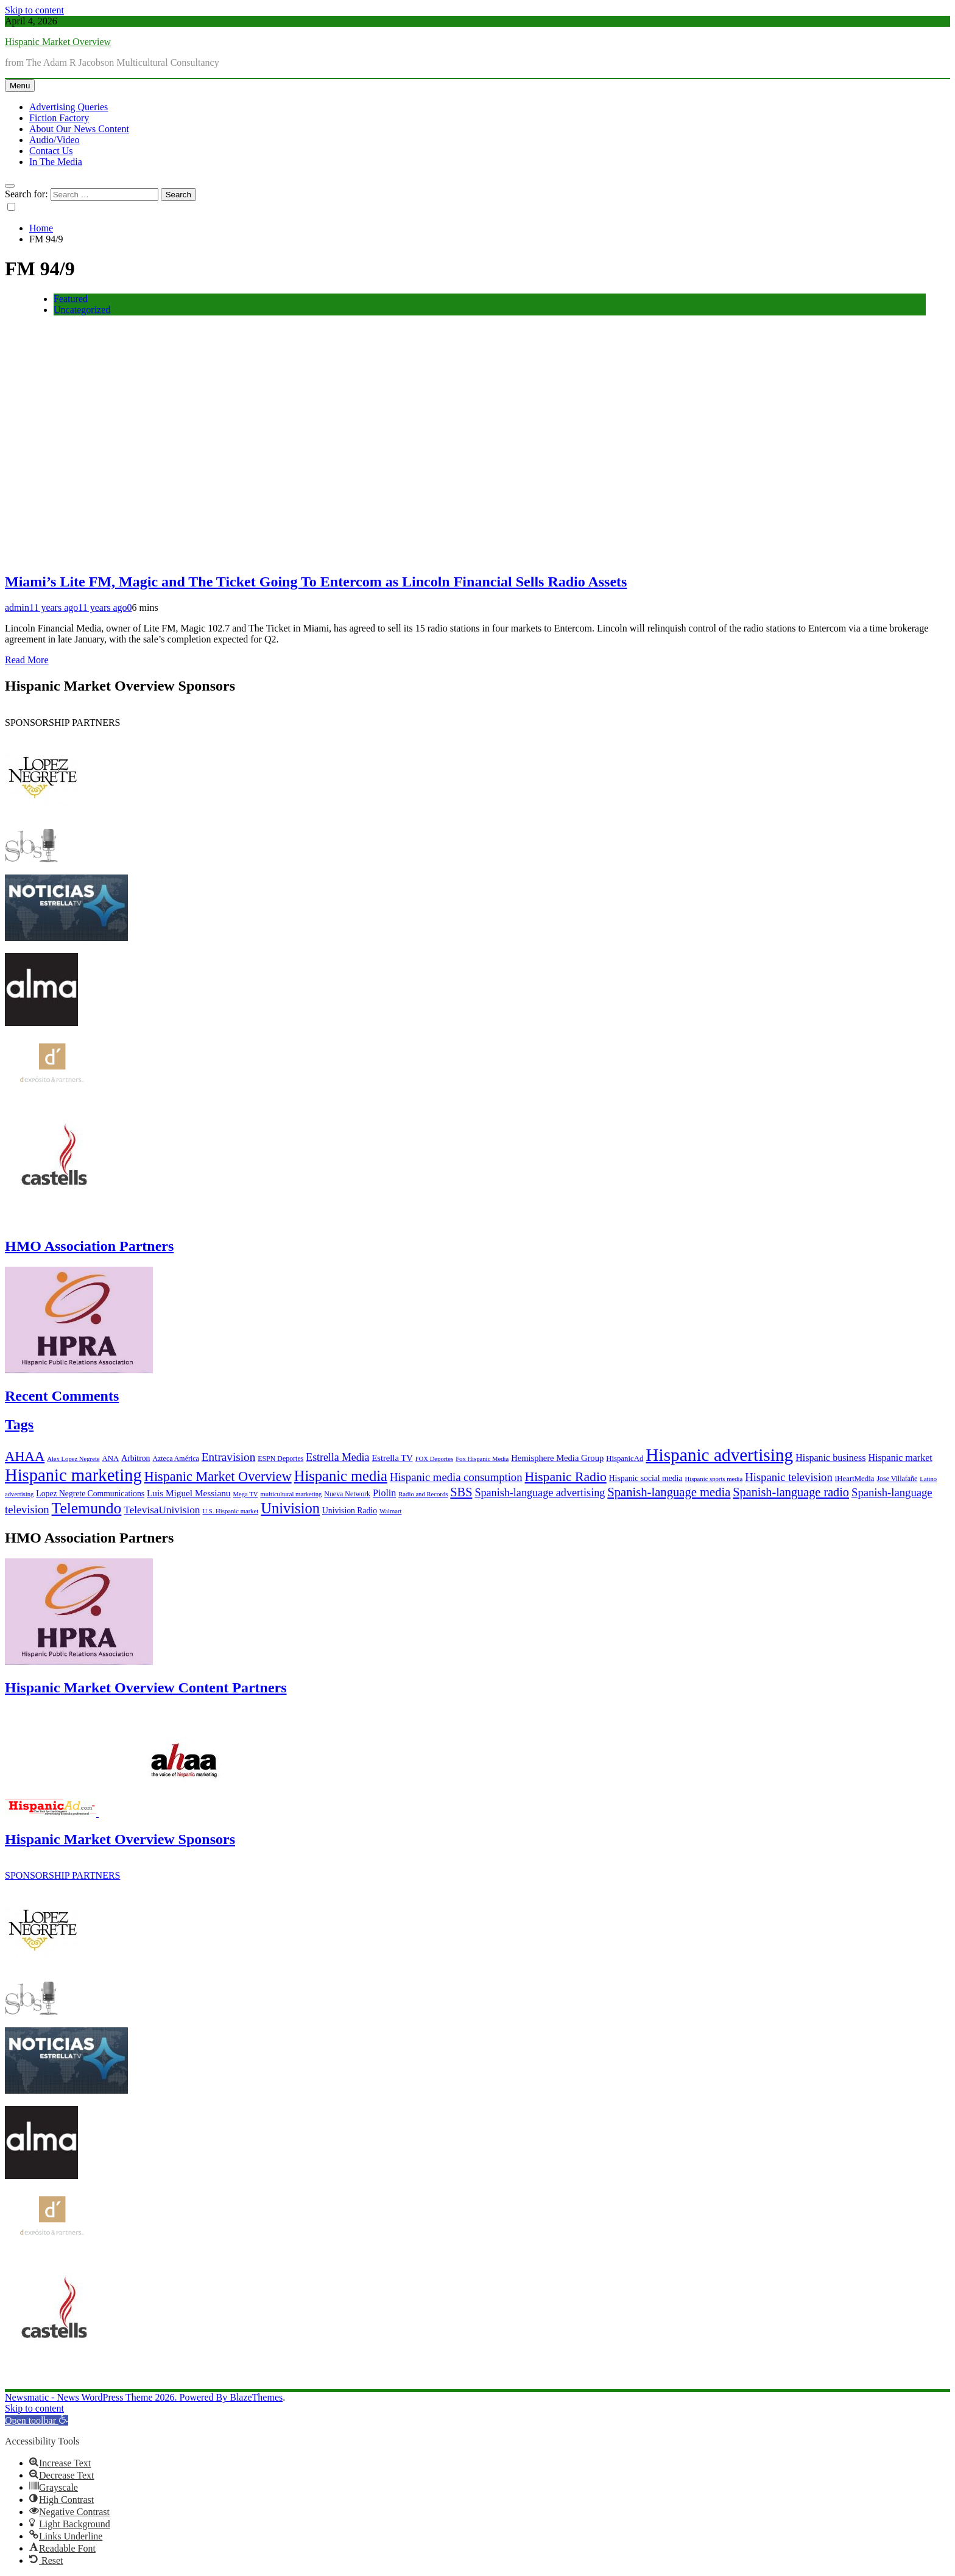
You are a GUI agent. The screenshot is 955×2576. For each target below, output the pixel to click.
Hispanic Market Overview (58, 42)
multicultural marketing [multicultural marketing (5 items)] (291, 1494)
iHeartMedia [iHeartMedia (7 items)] (855, 1478)
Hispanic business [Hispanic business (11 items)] (830, 1457)
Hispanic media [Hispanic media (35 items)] (340, 1476)
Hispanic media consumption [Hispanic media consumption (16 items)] (456, 1477)
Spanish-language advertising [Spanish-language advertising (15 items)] (539, 1493)
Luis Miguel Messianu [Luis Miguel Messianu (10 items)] (188, 1493)
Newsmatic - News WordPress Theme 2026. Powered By (117, 2397)
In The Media (55, 162)
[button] (36, 2420)
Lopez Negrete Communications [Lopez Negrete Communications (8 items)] (90, 1493)
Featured (71, 299)
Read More (27, 660)
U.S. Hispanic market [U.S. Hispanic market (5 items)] (231, 1511)
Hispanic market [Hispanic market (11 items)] (900, 1457)
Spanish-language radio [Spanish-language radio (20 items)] (791, 1492)
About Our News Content (79, 129)
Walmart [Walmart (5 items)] (390, 1511)
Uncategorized (82, 309)
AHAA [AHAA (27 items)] (24, 1456)
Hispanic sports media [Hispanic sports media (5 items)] (713, 1479)
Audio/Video (54, 140)
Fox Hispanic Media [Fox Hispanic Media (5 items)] (482, 1458)
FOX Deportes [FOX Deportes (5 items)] (434, 1458)
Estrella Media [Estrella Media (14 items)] (337, 1457)
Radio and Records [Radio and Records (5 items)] (423, 1494)
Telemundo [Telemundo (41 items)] (87, 1508)
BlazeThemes (256, 2397)
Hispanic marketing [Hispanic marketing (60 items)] (73, 1475)
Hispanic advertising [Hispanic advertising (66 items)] (719, 1455)
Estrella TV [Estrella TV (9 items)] (392, 1458)
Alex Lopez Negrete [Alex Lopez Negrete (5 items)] (73, 1458)
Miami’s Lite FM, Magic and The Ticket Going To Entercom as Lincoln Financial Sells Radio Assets (316, 581)
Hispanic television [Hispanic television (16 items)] (789, 1477)
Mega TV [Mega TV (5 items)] (245, 1494)
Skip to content (34, 10)
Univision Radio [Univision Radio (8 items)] (349, 1510)
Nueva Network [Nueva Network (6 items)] (347, 1494)
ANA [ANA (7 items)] (110, 1458)
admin (17, 607)
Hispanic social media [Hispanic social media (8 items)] (646, 1478)
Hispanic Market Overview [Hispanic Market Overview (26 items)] (218, 1476)
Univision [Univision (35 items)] (290, 1508)
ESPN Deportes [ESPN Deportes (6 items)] (280, 1458)
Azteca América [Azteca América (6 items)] (175, 1458)
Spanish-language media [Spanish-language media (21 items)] (668, 1492)
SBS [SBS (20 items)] (461, 1492)
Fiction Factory (59, 118)
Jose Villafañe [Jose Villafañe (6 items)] (896, 1478)
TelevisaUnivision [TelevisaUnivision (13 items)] (162, 1510)
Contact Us (51, 151)
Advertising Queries (68, 107)
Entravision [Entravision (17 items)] (228, 1457)
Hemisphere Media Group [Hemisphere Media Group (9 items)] (557, 1458)
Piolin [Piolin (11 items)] (384, 1493)
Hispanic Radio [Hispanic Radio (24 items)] (566, 1476)
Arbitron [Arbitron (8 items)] (135, 1458)
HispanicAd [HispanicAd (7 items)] (624, 1458)
